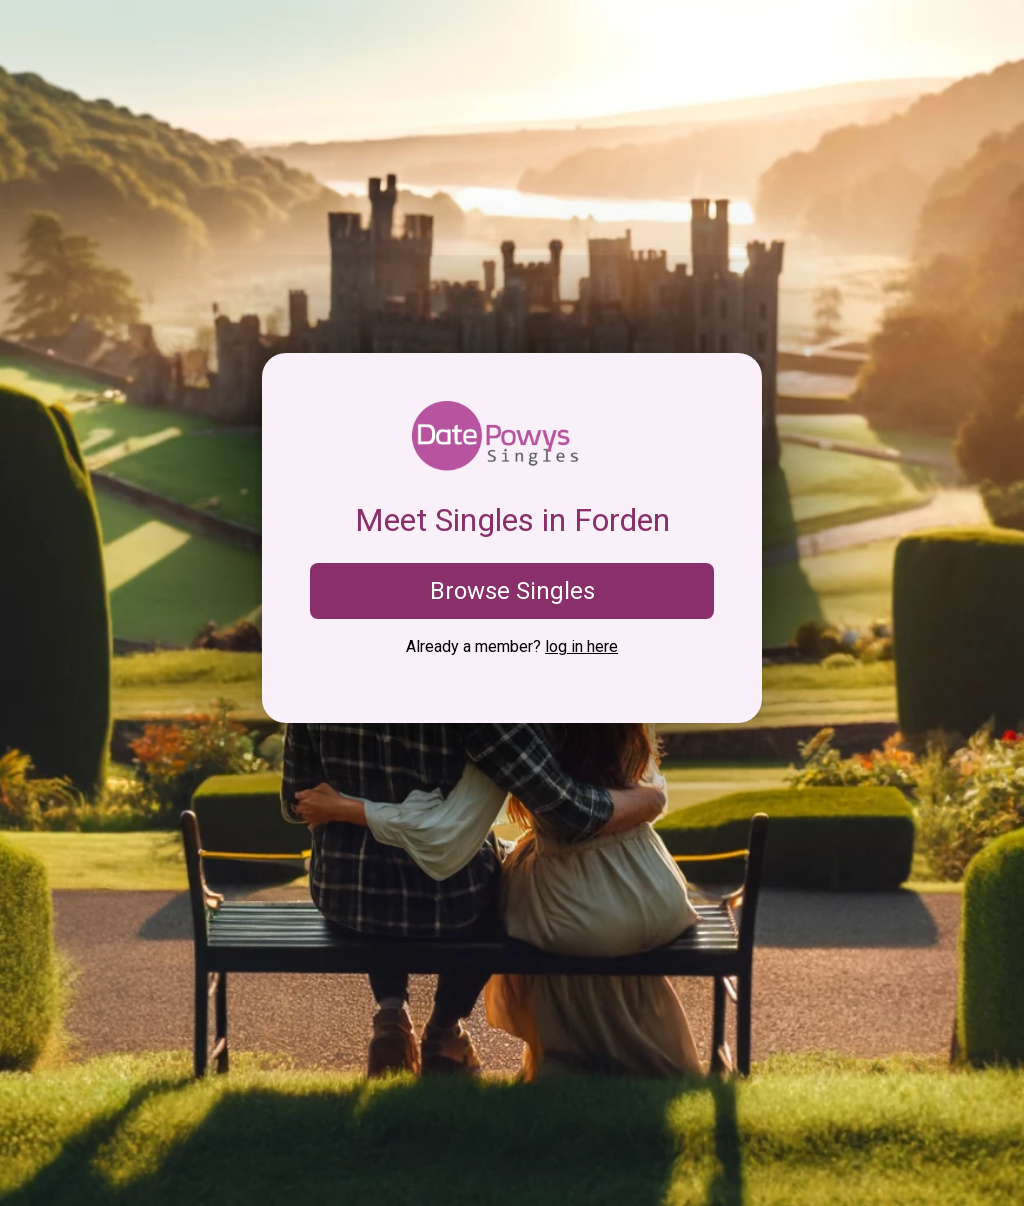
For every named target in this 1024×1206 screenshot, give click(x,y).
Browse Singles (512, 591)
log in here (581, 646)
